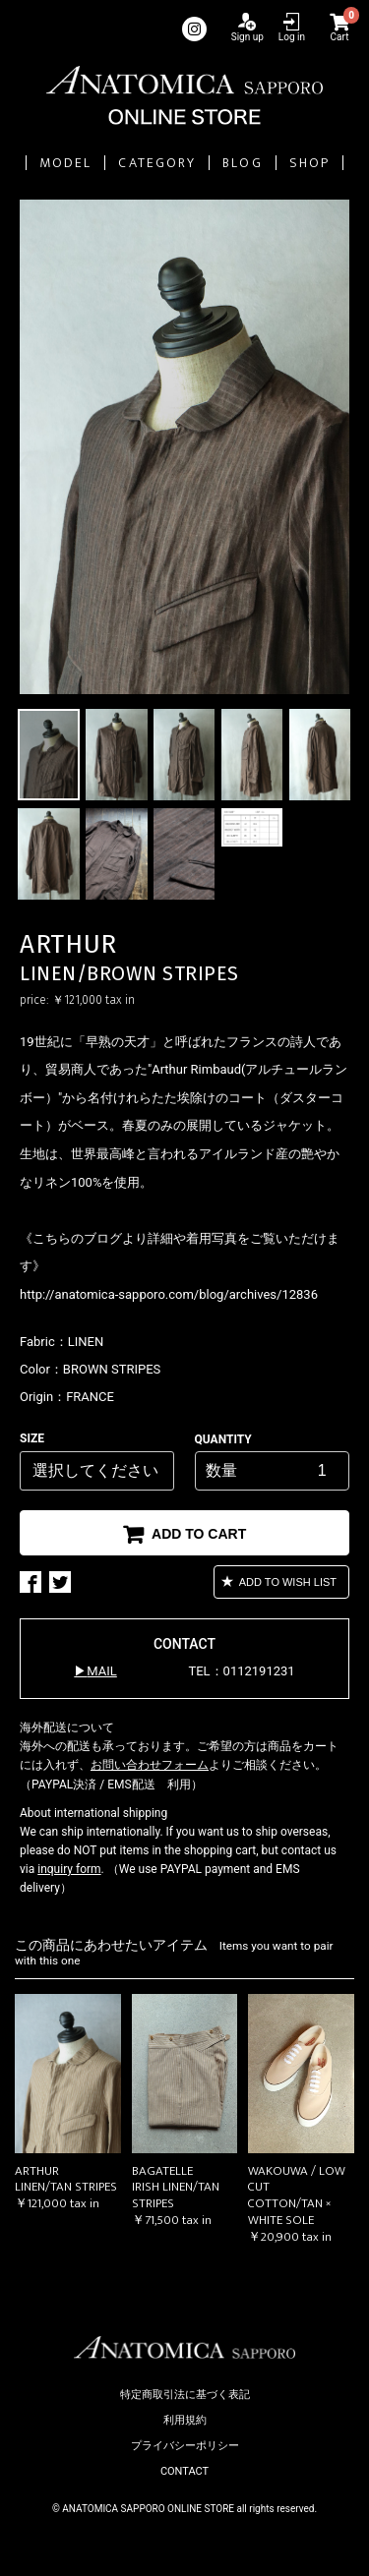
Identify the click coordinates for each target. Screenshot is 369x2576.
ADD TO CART (197, 1534)
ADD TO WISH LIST (286, 1582)
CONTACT (184, 2471)
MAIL (101, 1671)
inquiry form (68, 1869)
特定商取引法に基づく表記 (185, 2394)
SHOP (309, 162)
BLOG (242, 162)
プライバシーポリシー (185, 2445)
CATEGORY (157, 162)
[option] (184, 447)
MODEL (65, 162)
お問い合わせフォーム (150, 1765)
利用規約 (185, 2420)
